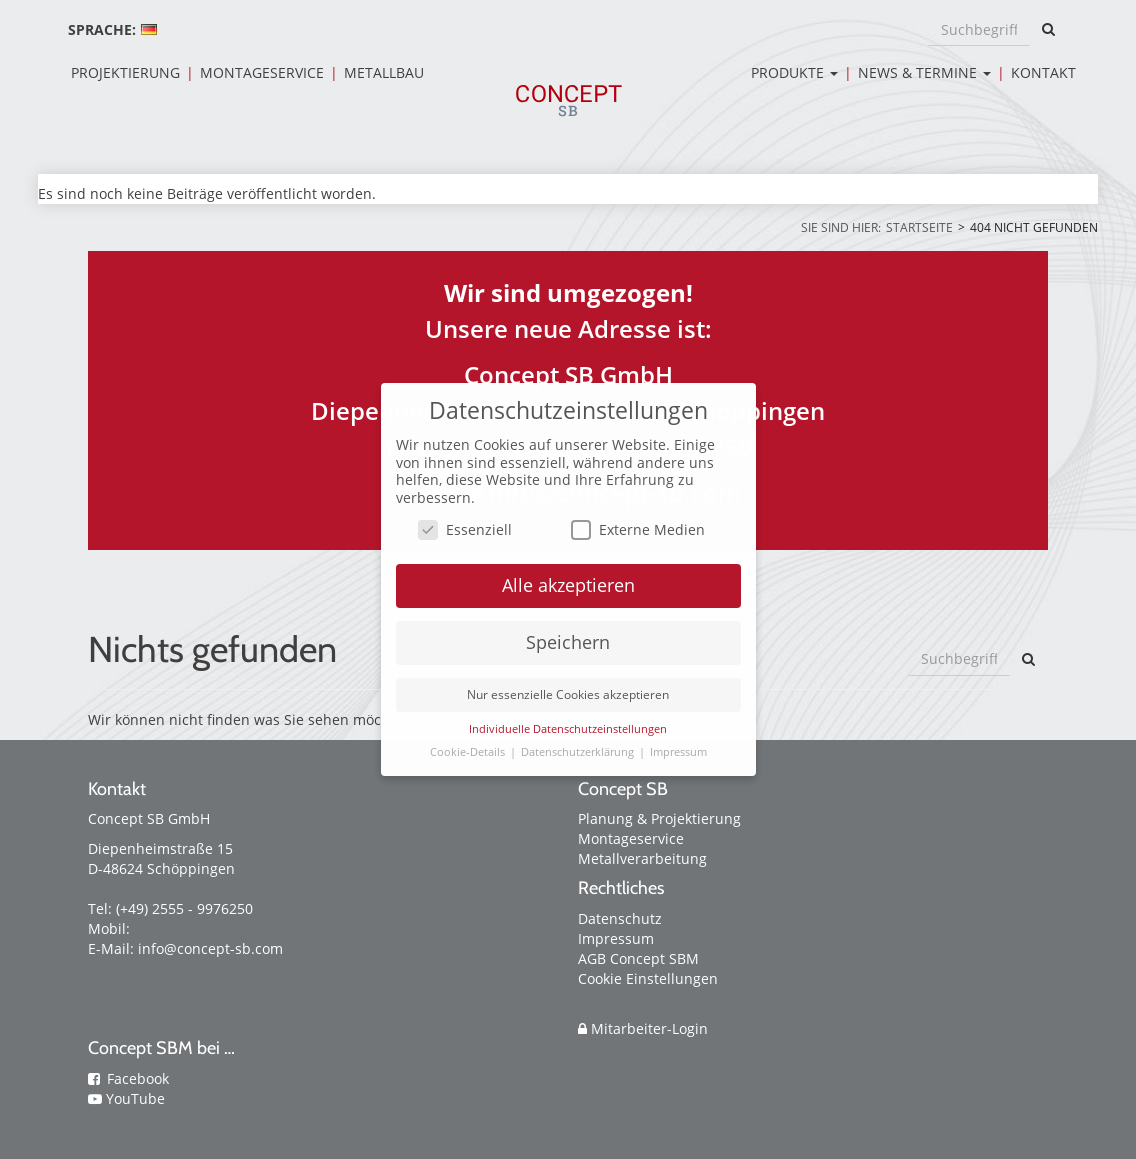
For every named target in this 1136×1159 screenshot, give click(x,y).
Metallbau (384, 72)
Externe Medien (638, 529)
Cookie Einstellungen (648, 978)
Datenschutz (620, 918)
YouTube (135, 1098)
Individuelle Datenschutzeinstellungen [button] (568, 729)
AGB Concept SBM (638, 958)
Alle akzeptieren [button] (568, 585)
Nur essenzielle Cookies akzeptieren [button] (568, 694)
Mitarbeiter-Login (643, 1028)
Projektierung (125, 72)
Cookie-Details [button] (469, 752)
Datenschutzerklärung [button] (579, 752)
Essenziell (465, 529)
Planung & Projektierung (659, 818)
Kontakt (1043, 72)
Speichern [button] (568, 642)
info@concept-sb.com (210, 948)
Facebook (138, 1078)
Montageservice (262, 72)
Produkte (794, 72)
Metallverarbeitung (642, 858)
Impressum (616, 938)
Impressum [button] (678, 752)
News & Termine (924, 72)
